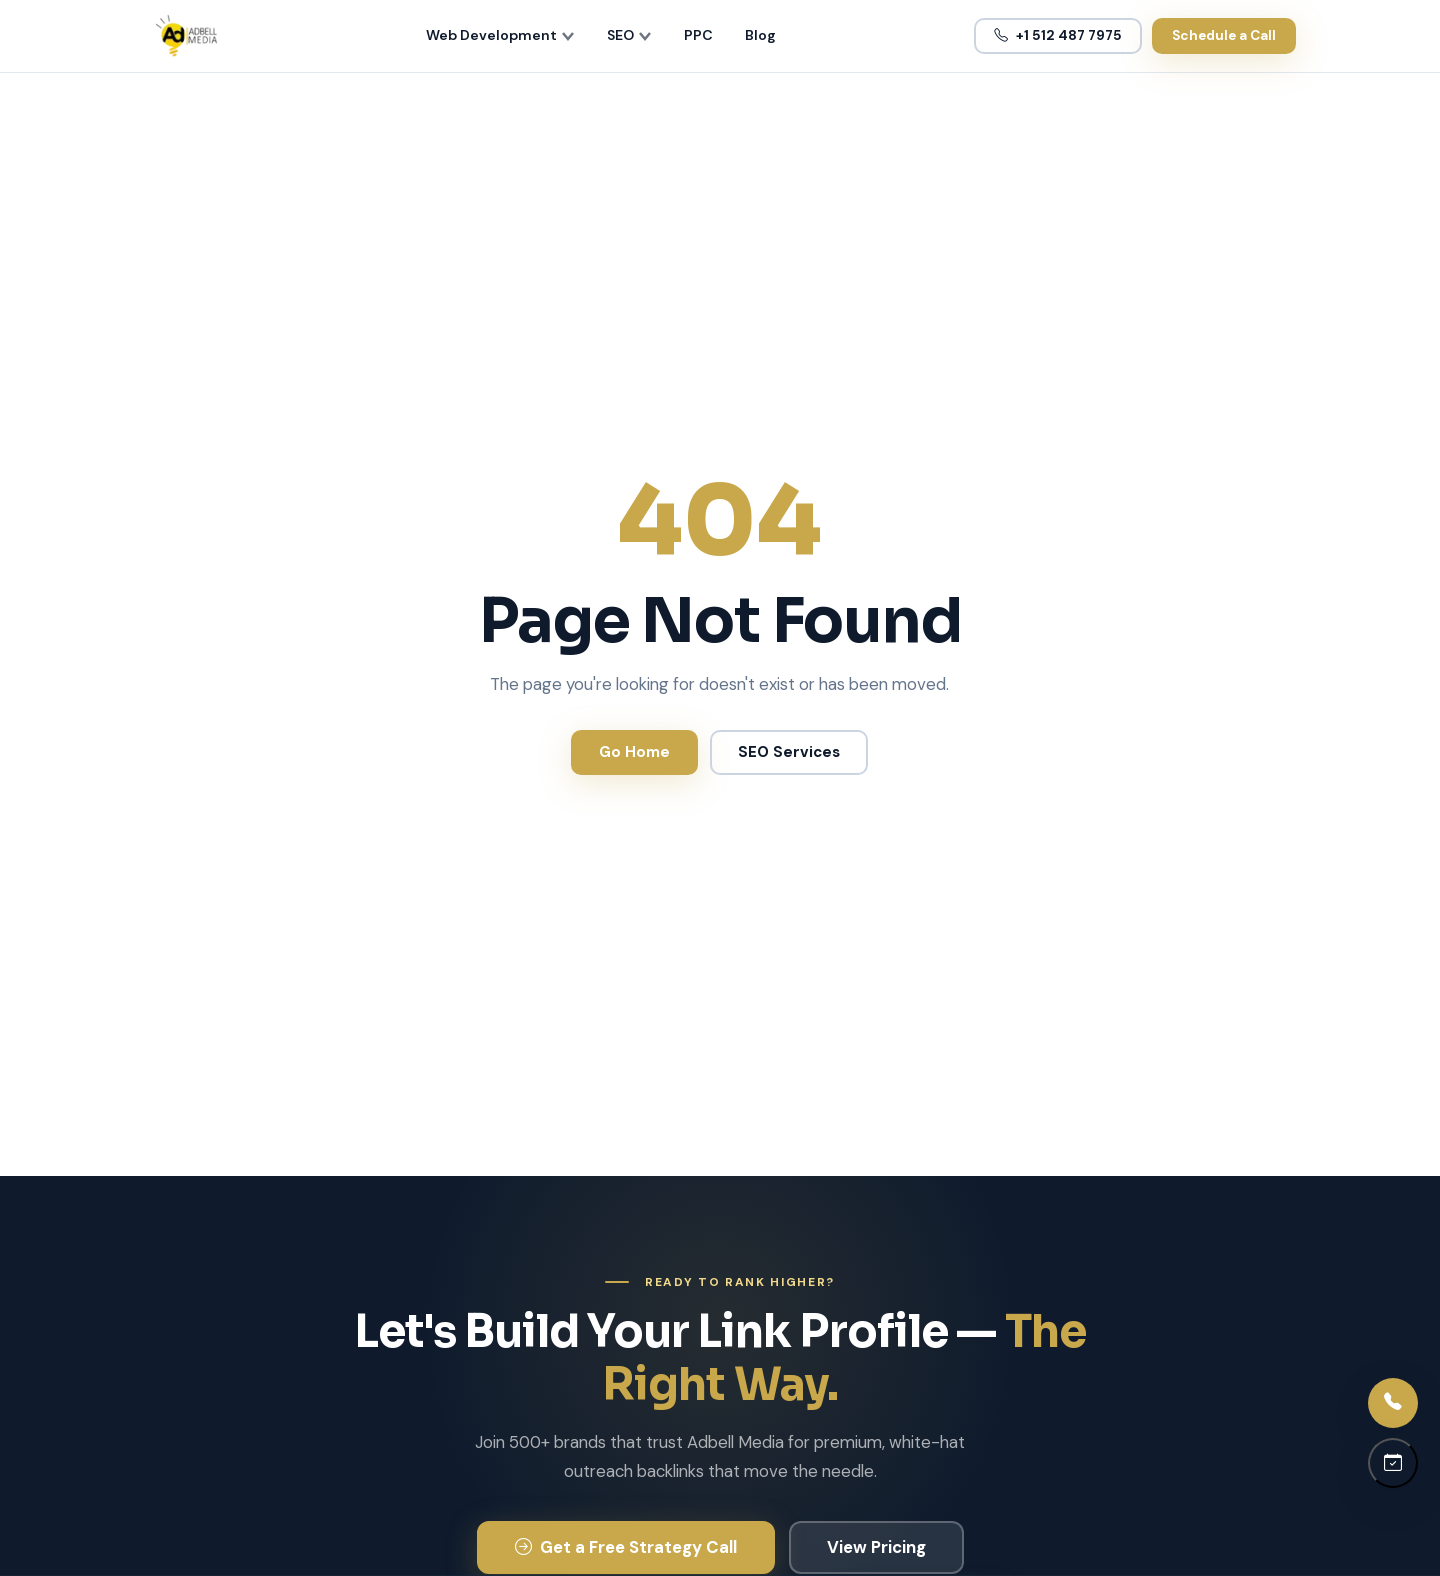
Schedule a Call (1224, 35)
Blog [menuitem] (760, 35)
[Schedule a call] (1393, 1463)
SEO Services (789, 752)
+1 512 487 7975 (1058, 35)
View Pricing (876, 1547)
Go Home (634, 752)
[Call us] (1393, 1403)
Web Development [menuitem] (500, 35)
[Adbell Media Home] (186, 36)
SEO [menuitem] (629, 35)
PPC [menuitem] (698, 35)
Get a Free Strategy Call (626, 1547)
